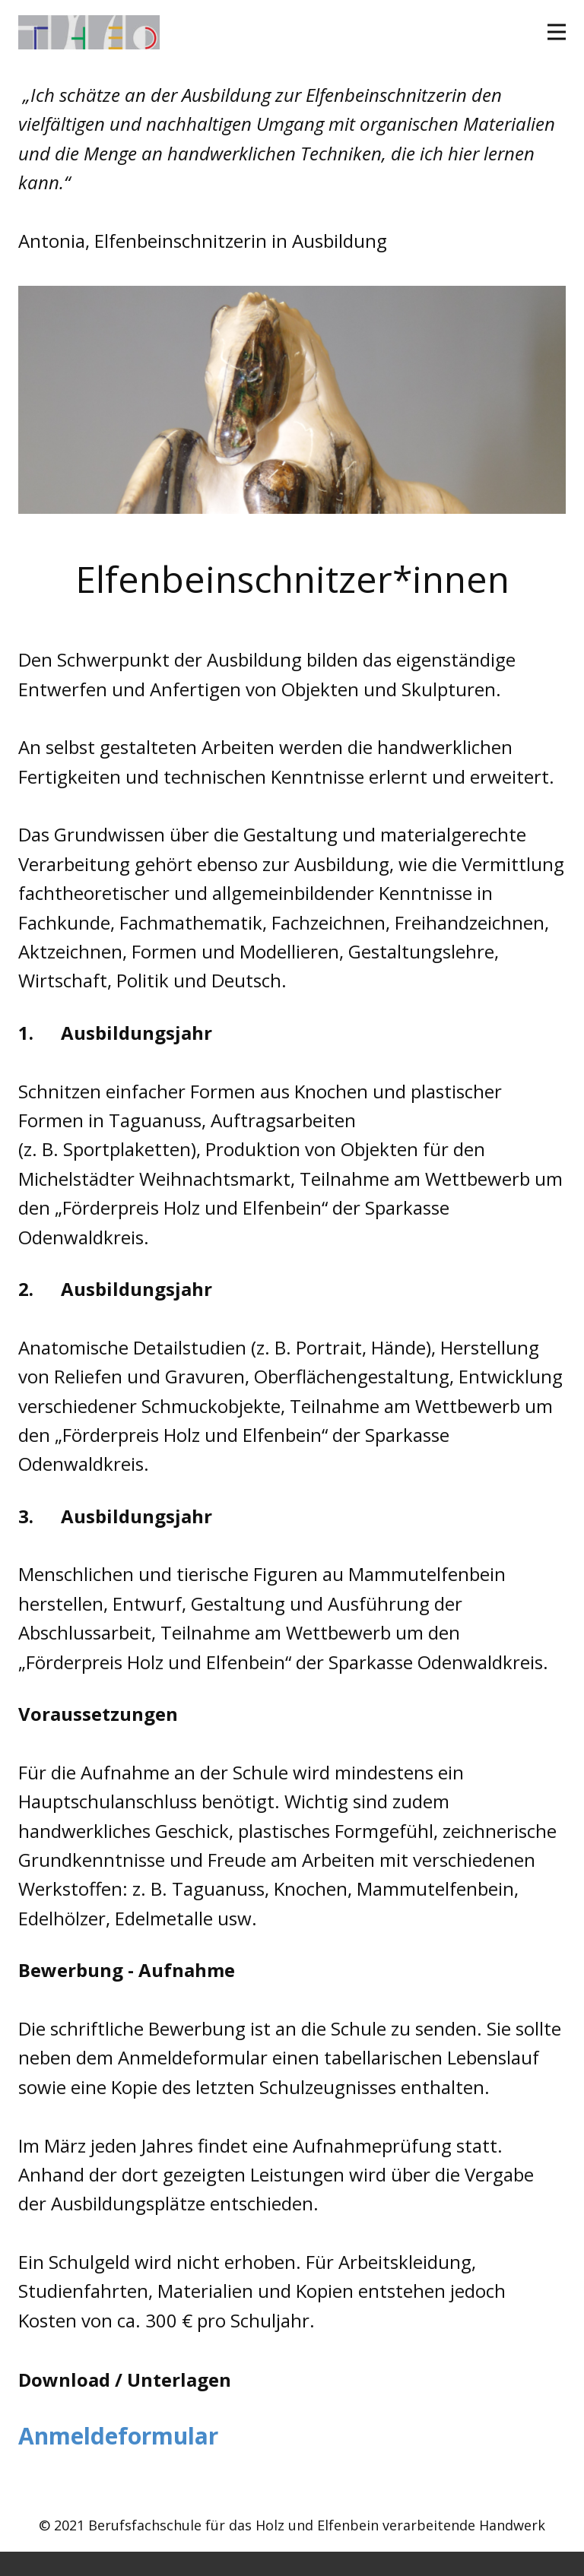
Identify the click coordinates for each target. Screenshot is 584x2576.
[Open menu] (557, 32)
